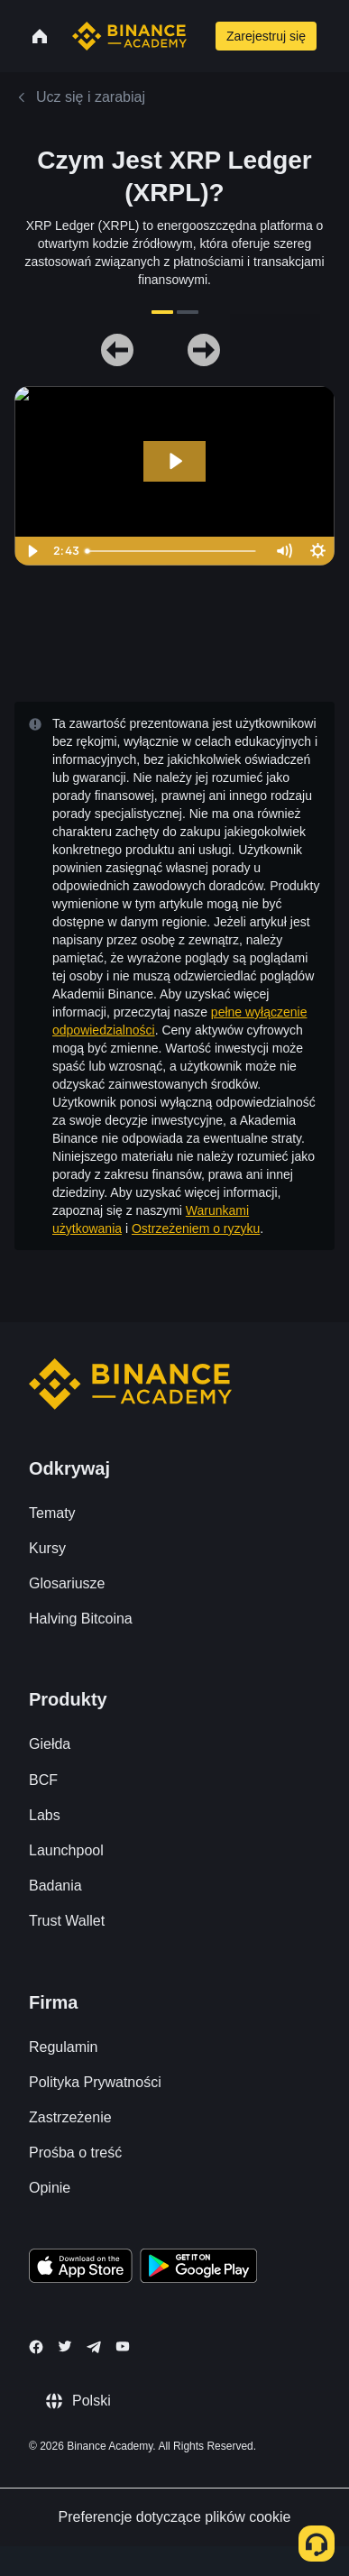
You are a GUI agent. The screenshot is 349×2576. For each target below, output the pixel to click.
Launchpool (66, 1850)
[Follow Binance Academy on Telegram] (94, 2347)
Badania (55, 1885)
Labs (44, 1815)
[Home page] (129, 36)
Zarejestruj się (266, 36)
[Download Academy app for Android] (198, 2268)
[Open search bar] (199, 36)
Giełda (49, 1744)
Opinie (49, 2187)
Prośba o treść (75, 2152)
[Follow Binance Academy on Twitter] (65, 2346)
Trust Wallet (67, 1920)
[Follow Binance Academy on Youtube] (122, 2346)
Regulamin (63, 2047)
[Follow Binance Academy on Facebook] (36, 2347)
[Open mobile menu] (338, 36)
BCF (43, 1780)
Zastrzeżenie (70, 2117)
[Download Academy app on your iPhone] (81, 2268)
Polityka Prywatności (95, 2082)
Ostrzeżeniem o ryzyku (196, 1228)
